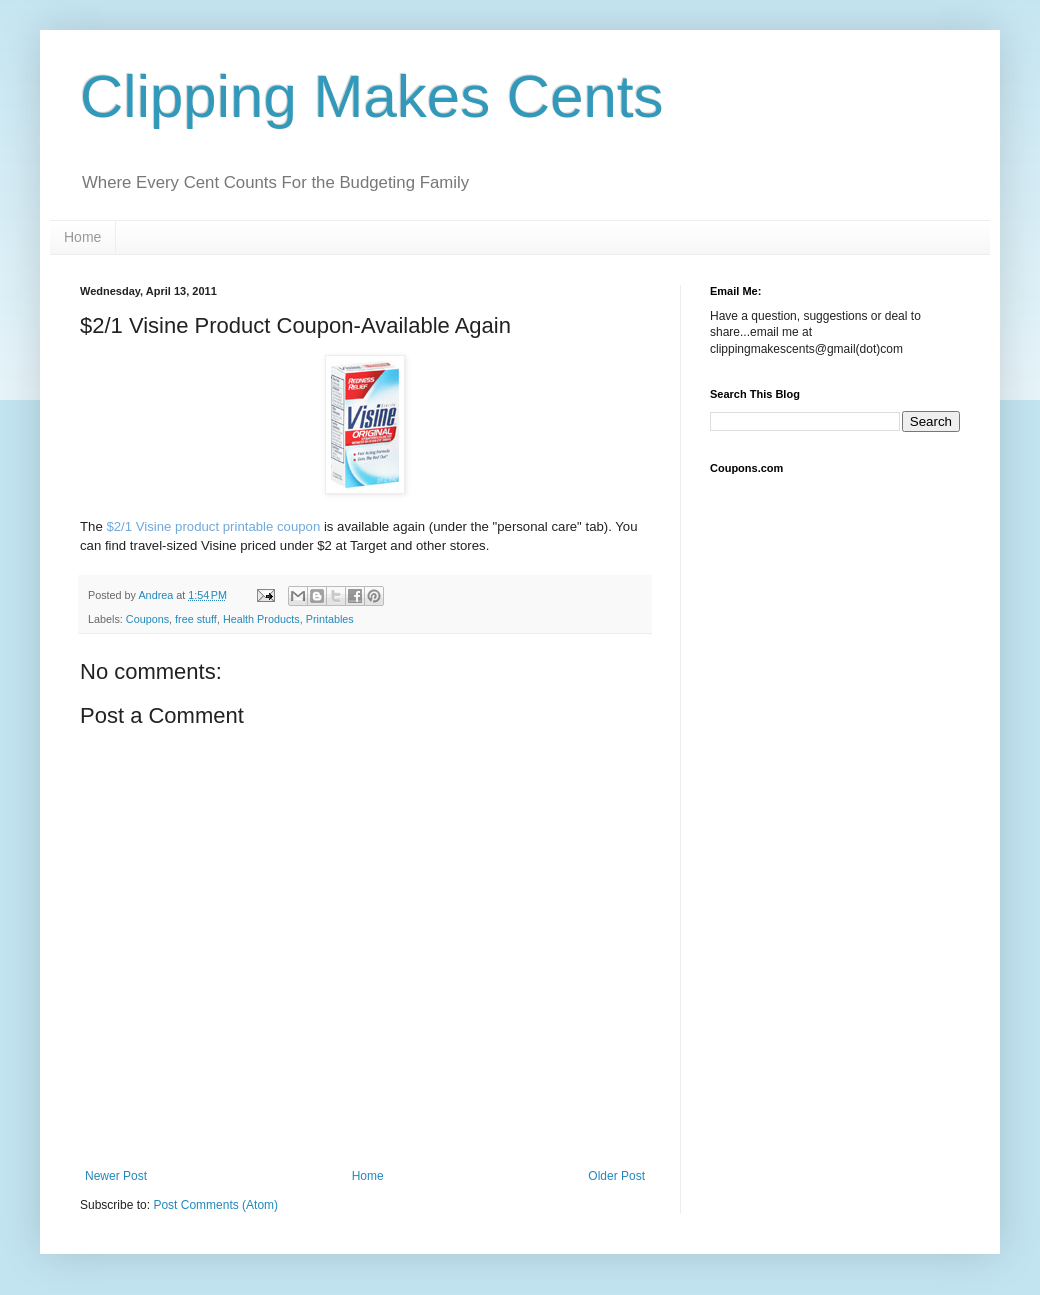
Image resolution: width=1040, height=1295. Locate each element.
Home (82, 237)
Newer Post (116, 1176)
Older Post (616, 1176)
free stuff (196, 619)
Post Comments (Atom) (215, 1205)
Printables (330, 619)
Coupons (147, 619)
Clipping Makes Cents (372, 96)
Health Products (261, 619)
